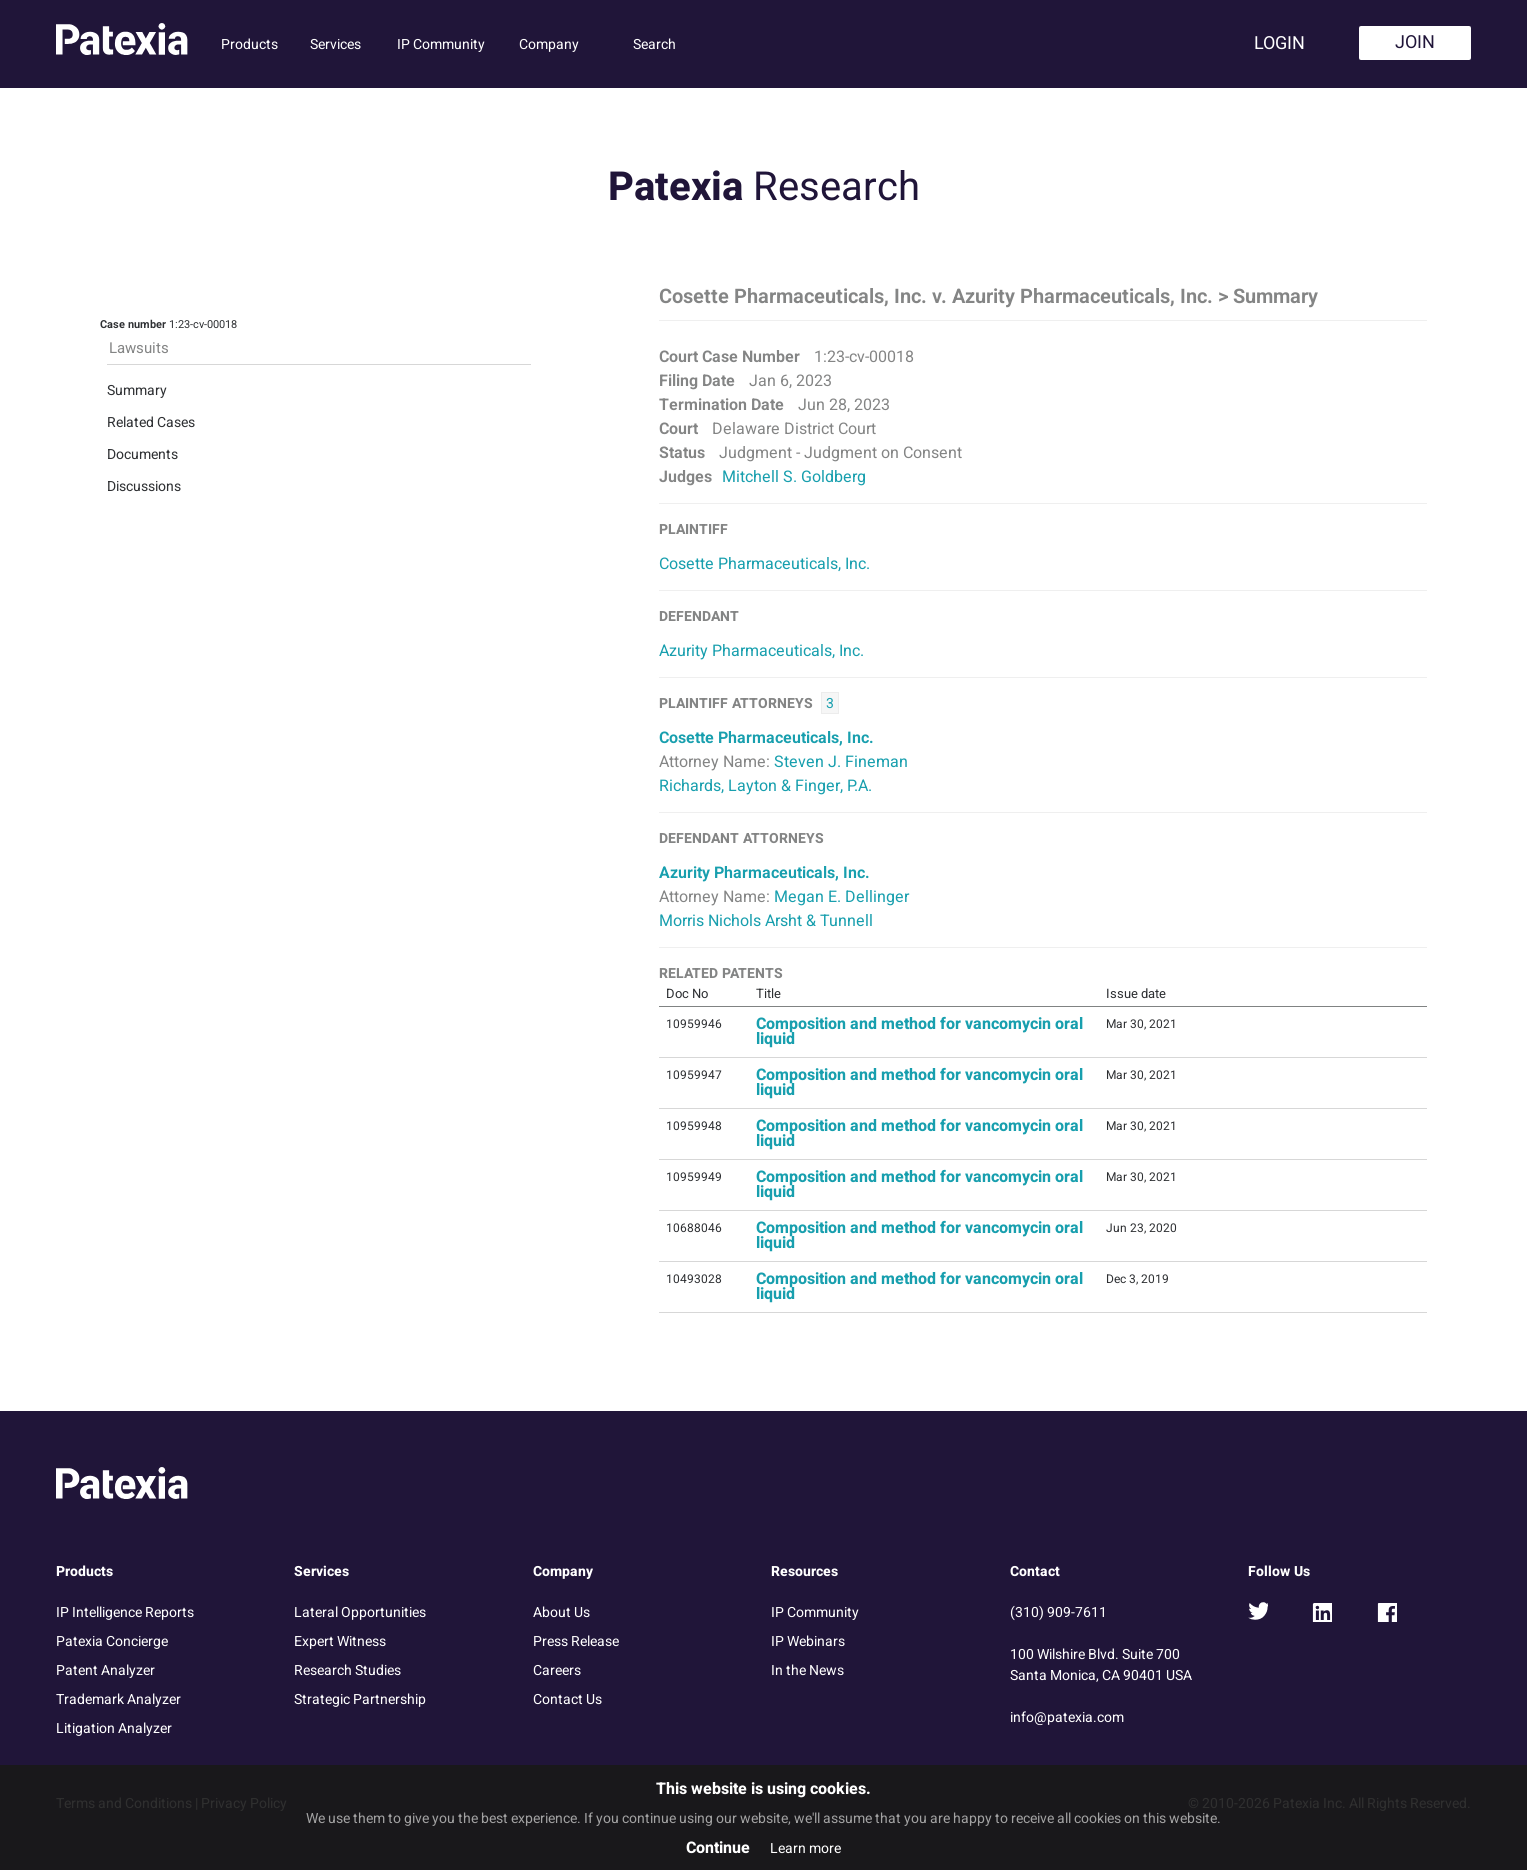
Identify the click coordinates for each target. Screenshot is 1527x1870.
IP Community (441, 44)
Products (249, 44)
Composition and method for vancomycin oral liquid (919, 1031)
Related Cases (151, 422)
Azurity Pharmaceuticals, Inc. (761, 651)
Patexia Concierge (112, 1641)
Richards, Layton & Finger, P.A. (765, 786)
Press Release (576, 1641)
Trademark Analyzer (118, 1699)
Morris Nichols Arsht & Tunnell (766, 921)
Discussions (144, 486)
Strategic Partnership (360, 1699)
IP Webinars (808, 1641)
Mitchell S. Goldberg (794, 477)
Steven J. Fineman (841, 762)
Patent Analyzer (105, 1670)
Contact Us (567, 1699)
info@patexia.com (1067, 1717)
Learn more (805, 1848)
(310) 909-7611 (1058, 1612)
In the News (807, 1670)
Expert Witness (340, 1641)
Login (1279, 43)
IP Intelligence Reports (125, 1612)
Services (335, 44)
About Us (561, 1612)
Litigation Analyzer (114, 1728)
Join (1415, 42)
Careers (557, 1670)
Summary (137, 390)
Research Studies (347, 1670)
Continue (718, 1848)
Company (549, 44)
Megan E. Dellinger (841, 897)
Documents (142, 454)
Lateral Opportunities (360, 1612)
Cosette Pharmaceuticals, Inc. (764, 564)
